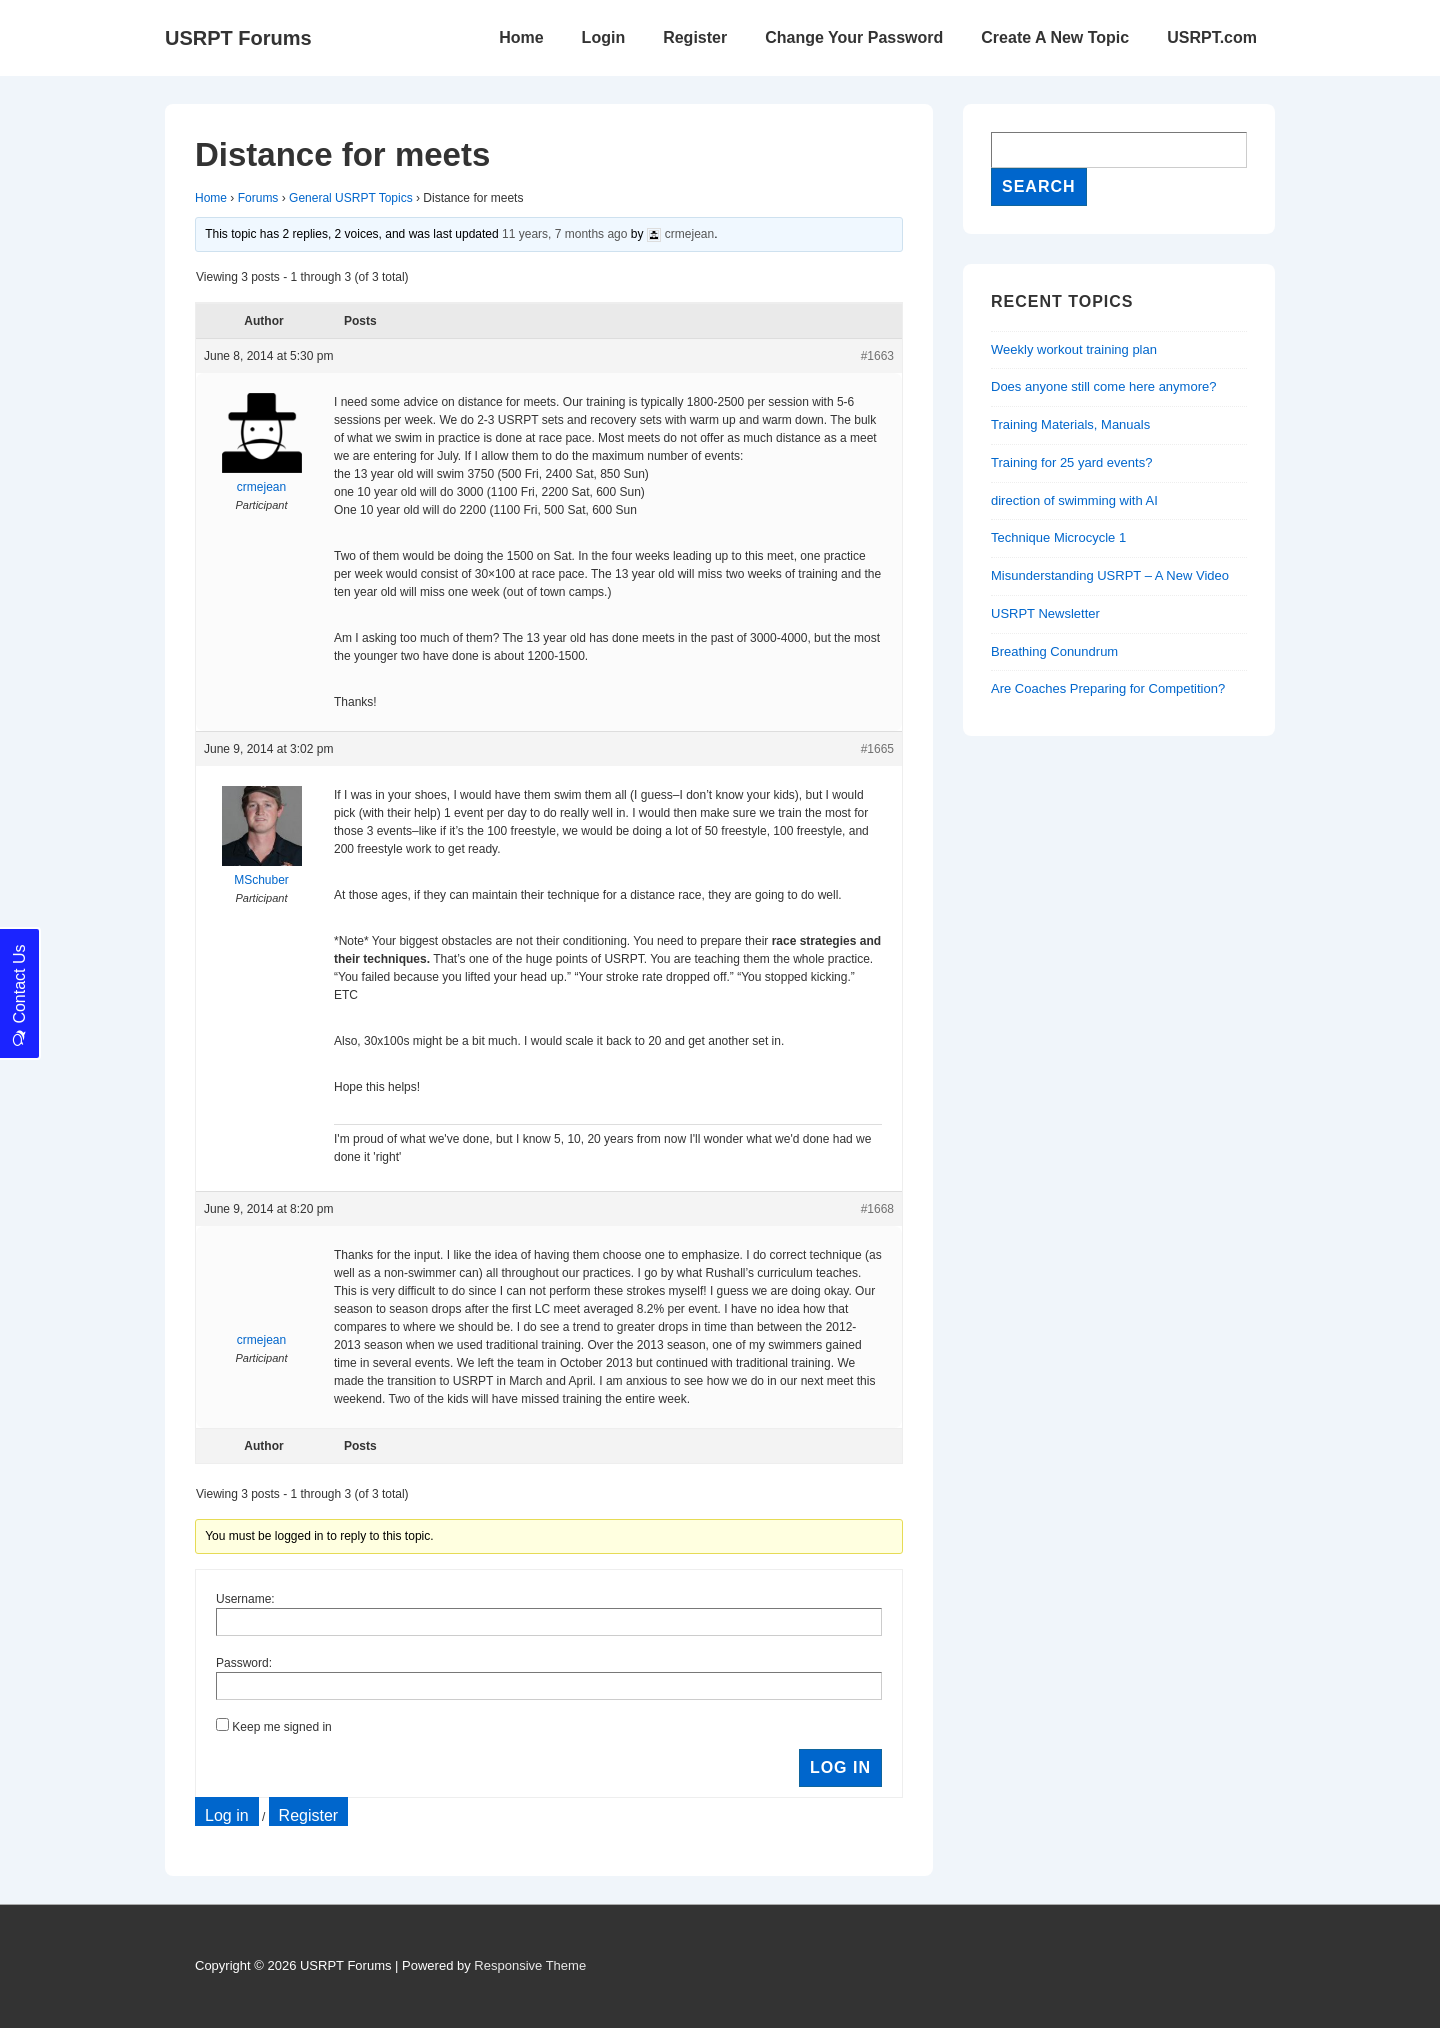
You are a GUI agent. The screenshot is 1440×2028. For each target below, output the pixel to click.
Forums (258, 198)
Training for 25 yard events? (1071, 462)
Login (604, 37)
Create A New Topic (1055, 37)
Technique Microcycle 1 (1058, 537)
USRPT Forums (238, 38)
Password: (244, 1663)
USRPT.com (1212, 37)
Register (695, 37)
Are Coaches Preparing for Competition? (1108, 688)
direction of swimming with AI (1074, 500)
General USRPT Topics (351, 198)
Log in (227, 1815)
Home (521, 37)
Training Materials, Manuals (1070, 424)
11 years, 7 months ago (564, 234)
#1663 (877, 356)
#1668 (877, 1209)
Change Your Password (854, 37)
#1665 (877, 749)
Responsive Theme (530, 1965)
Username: (245, 1599)
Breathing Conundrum (1054, 651)
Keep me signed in (281, 1727)
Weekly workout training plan (1074, 349)
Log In (840, 1767)
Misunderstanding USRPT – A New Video (1110, 575)
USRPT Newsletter (1045, 613)
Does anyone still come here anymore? (1103, 386)
